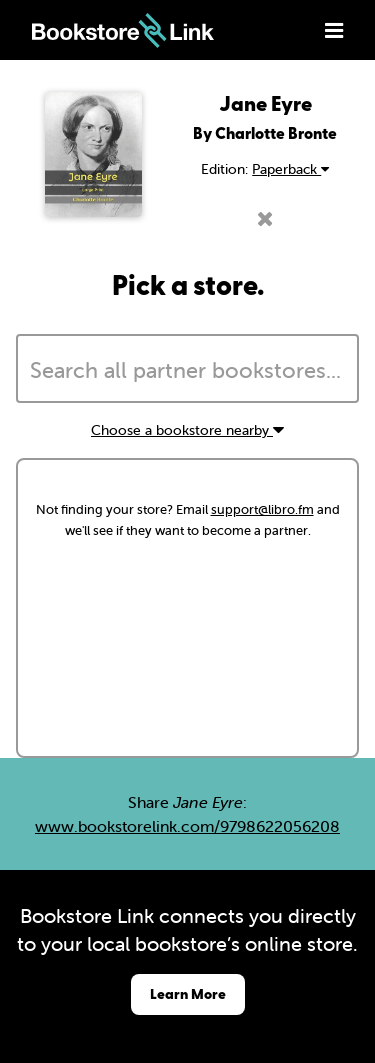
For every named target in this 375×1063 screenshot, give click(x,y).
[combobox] (187, 369)
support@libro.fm (262, 509)
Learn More (188, 993)
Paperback (290, 169)
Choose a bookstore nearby (187, 430)
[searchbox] (187, 371)
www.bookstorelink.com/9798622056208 (187, 826)
